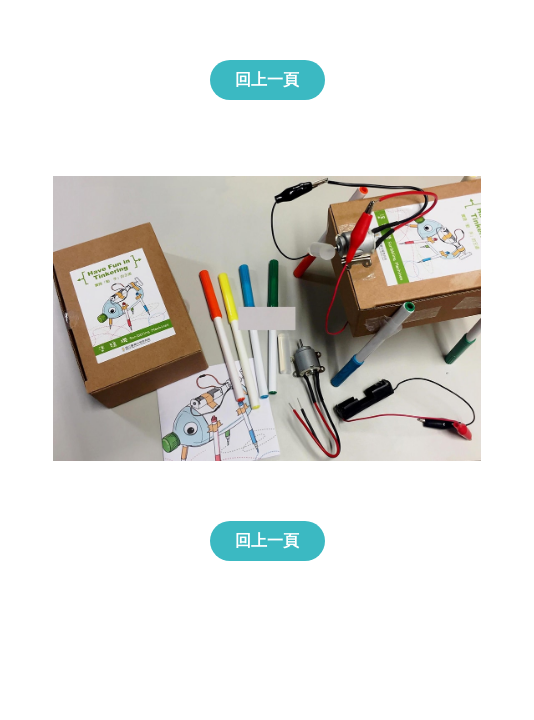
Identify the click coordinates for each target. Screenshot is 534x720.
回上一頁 (267, 79)
